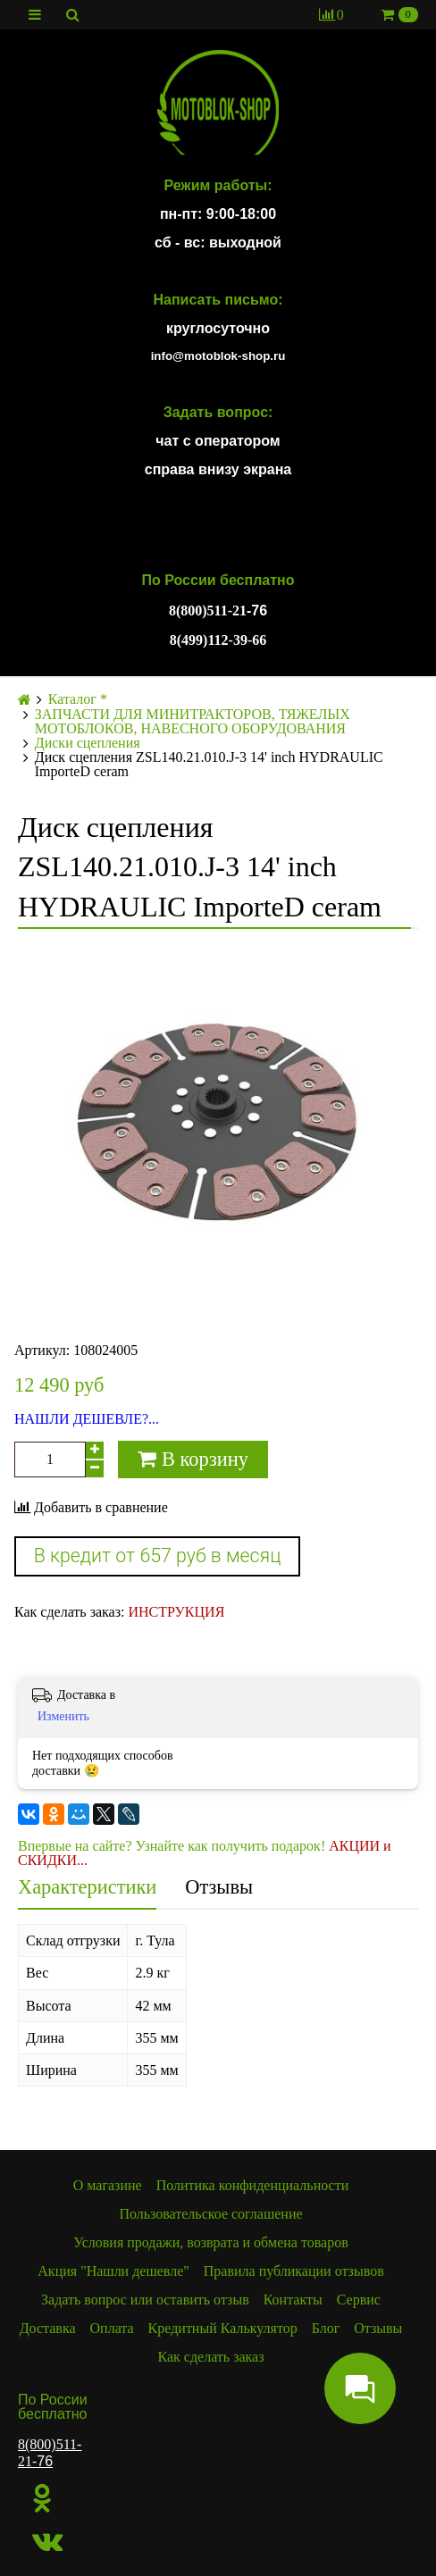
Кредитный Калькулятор (223, 2328)
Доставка (48, 2328)
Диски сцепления (87, 743)
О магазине (107, 2185)
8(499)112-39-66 (218, 640)
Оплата (112, 2328)
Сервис (359, 2299)
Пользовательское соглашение (210, 2213)
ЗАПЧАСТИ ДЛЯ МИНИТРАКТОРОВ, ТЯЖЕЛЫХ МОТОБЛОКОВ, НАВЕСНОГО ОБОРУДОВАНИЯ (192, 721)
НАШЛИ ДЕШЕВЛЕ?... (86, 1419)
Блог (326, 2328)
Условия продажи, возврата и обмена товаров (210, 2242)
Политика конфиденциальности (252, 2185)
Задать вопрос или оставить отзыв (145, 2299)
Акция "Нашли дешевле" (113, 2271)
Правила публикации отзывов (294, 2271)
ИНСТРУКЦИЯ (176, 1611)
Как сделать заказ (210, 2356)
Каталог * (77, 699)
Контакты (293, 2299)
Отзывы (219, 1887)
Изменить (63, 1716)
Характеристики (87, 1887)
